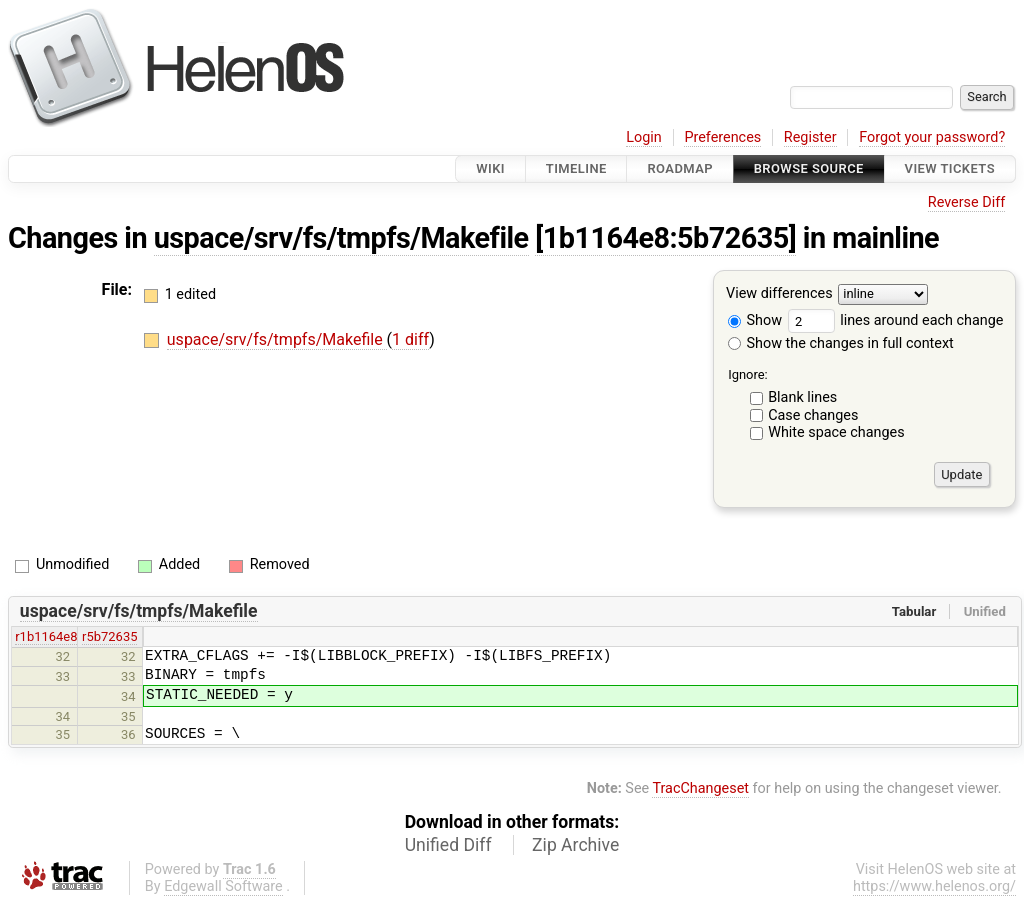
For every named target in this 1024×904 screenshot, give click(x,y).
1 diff (410, 339)
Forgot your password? (932, 137)
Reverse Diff (966, 202)
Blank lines (802, 397)
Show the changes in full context (841, 343)
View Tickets (950, 168)
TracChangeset (700, 788)
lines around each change (896, 320)
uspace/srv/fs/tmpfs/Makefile (341, 238)
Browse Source (809, 168)
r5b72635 (109, 636)
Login (644, 137)
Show (755, 320)
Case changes (813, 415)
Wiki (490, 168)
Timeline (576, 168)
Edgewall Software (223, 886)
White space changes (836, 432)
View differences (779, 294)
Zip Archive (575, 845)
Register (810, 137)
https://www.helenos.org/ (934, 886)
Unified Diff (448, 845)
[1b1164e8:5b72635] (665, 238)
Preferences (722, 137)
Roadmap (680, 168)
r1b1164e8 (46, 636)
